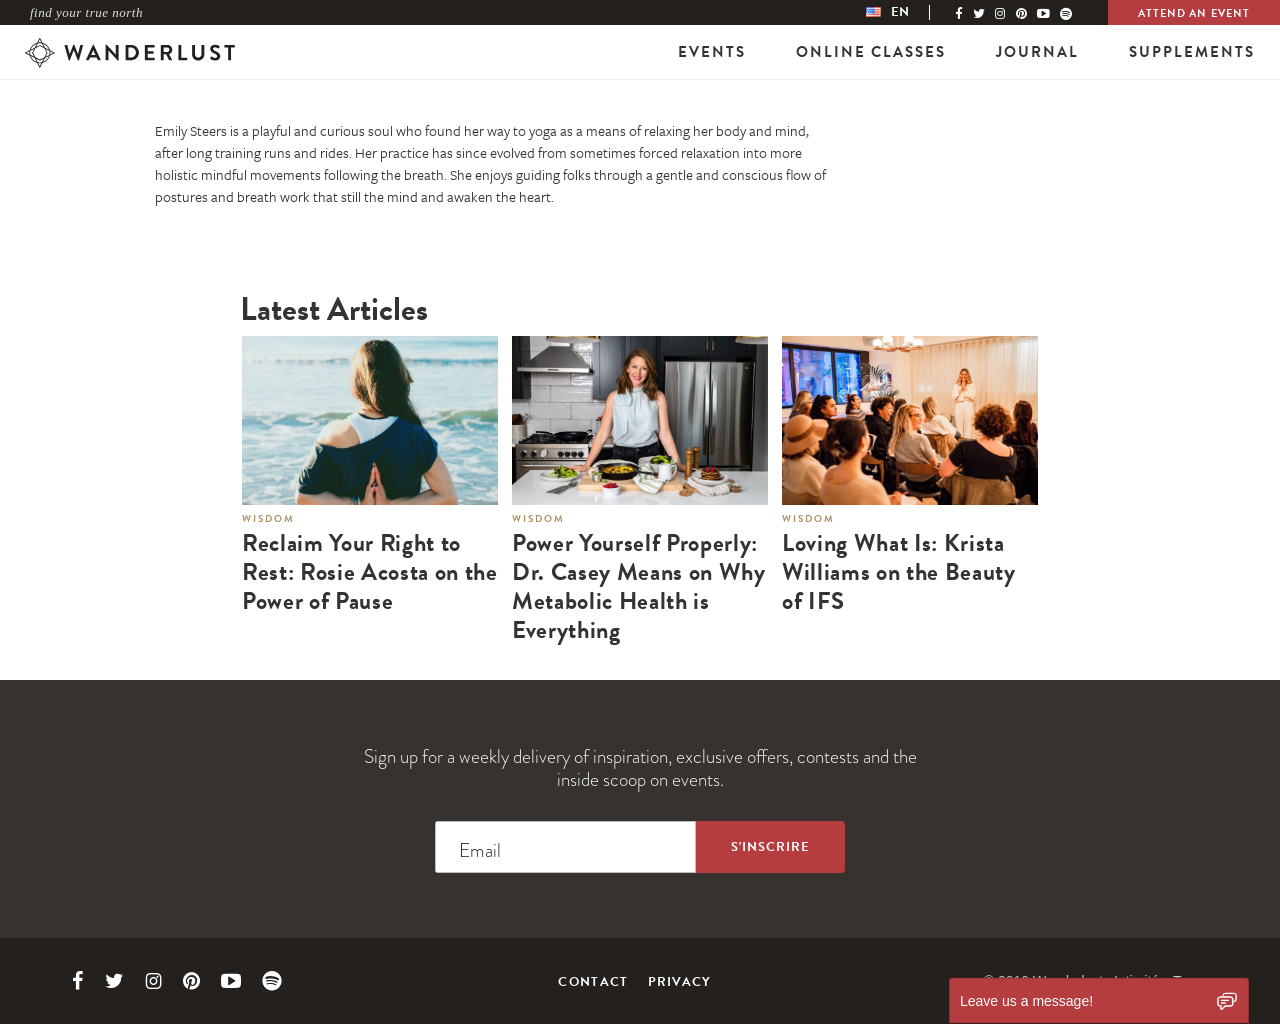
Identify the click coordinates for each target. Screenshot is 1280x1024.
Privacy (680, 982)
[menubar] (908, 12)
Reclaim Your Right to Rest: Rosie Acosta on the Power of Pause (370, 572)
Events (712, 52)
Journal (1037, 52)
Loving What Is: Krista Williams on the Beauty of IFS (899, 572)
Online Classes (871, 52)
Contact (593, 982)
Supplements (1192, 52)
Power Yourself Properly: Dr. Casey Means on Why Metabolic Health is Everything (639, 586)
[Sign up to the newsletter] (770, 847)
